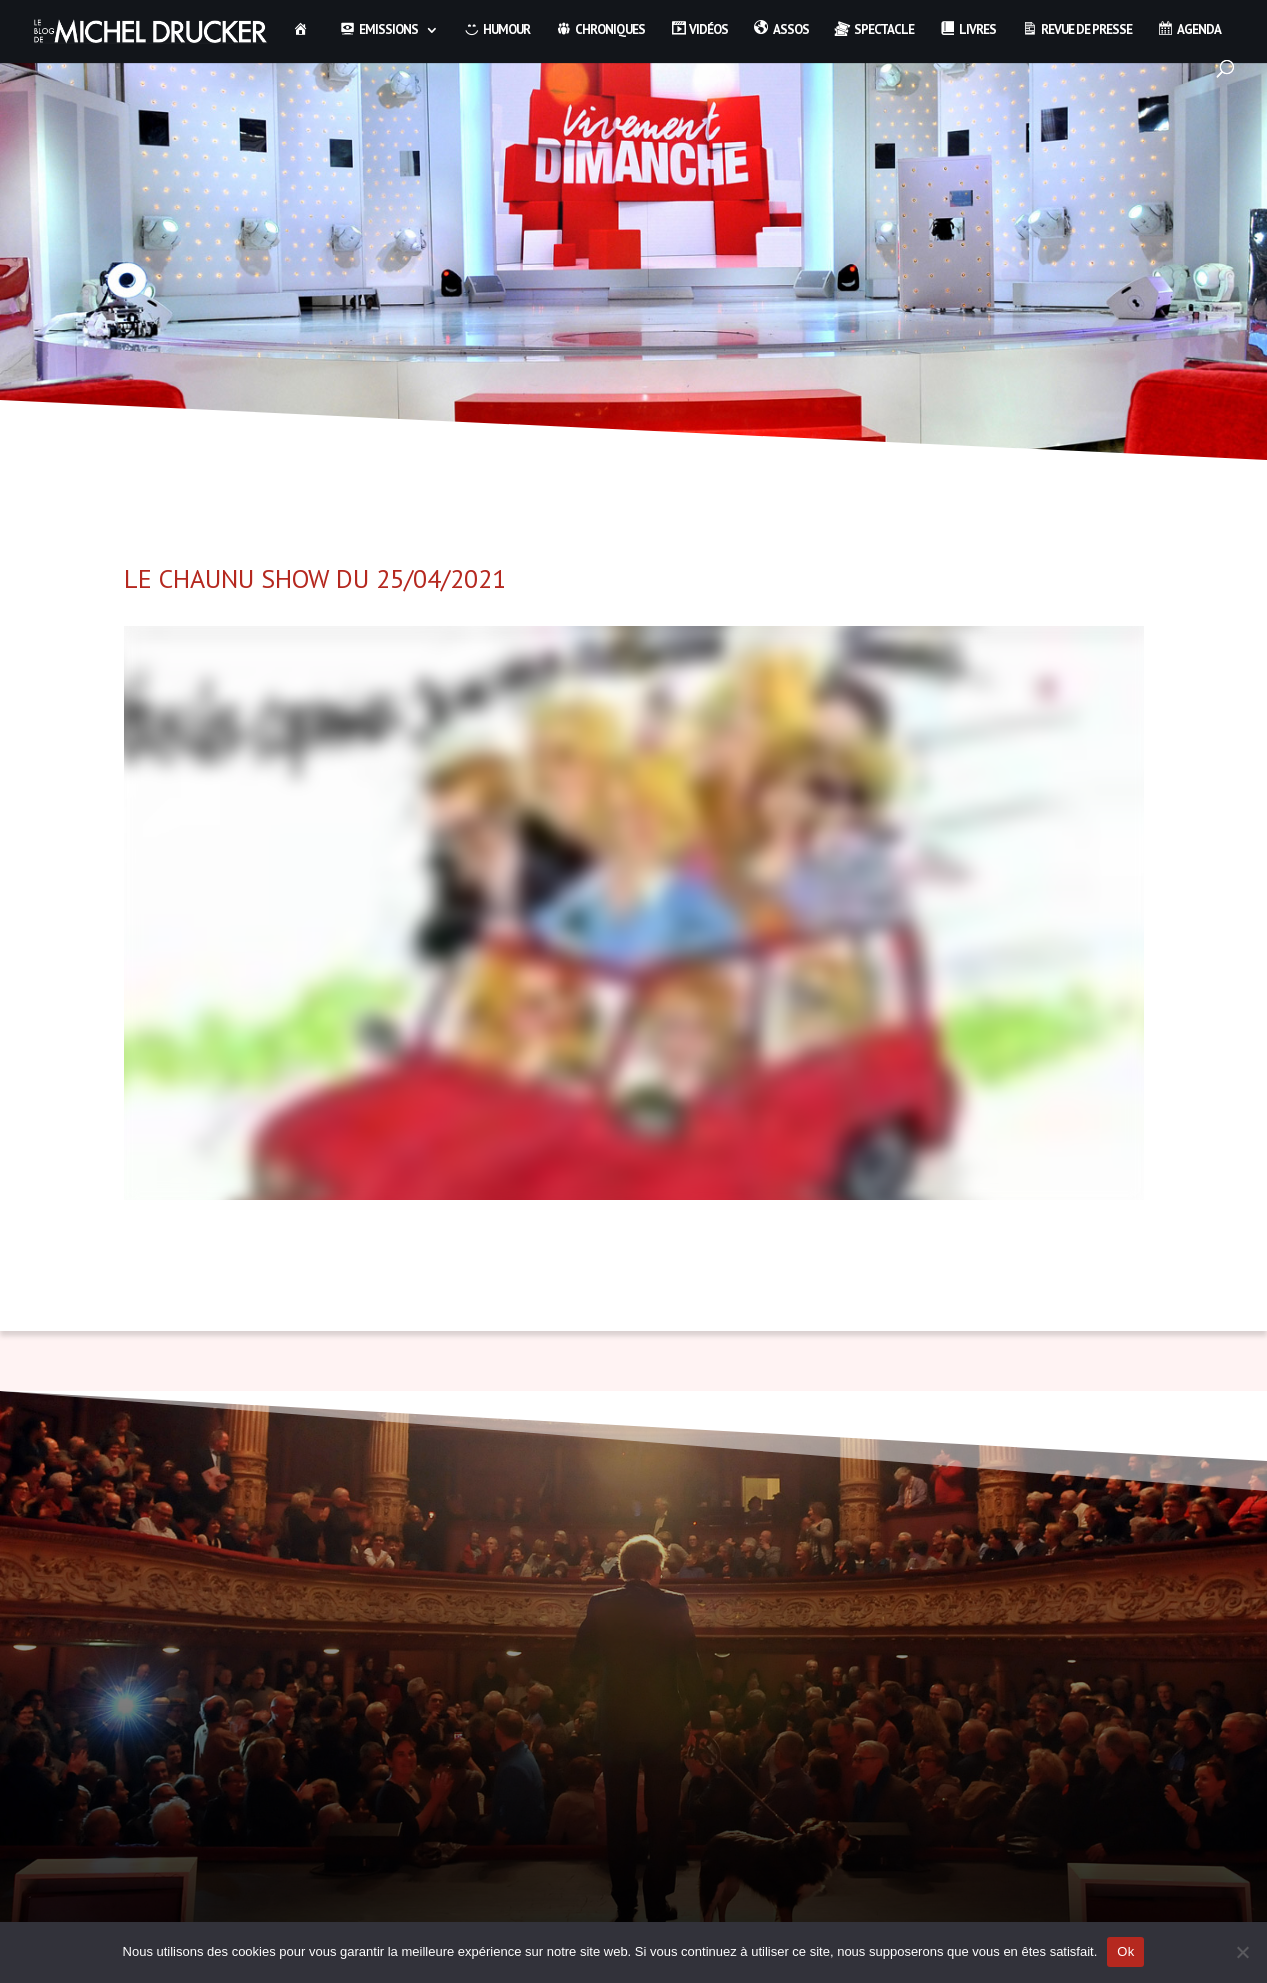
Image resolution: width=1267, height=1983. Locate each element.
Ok (1125, 1951)
